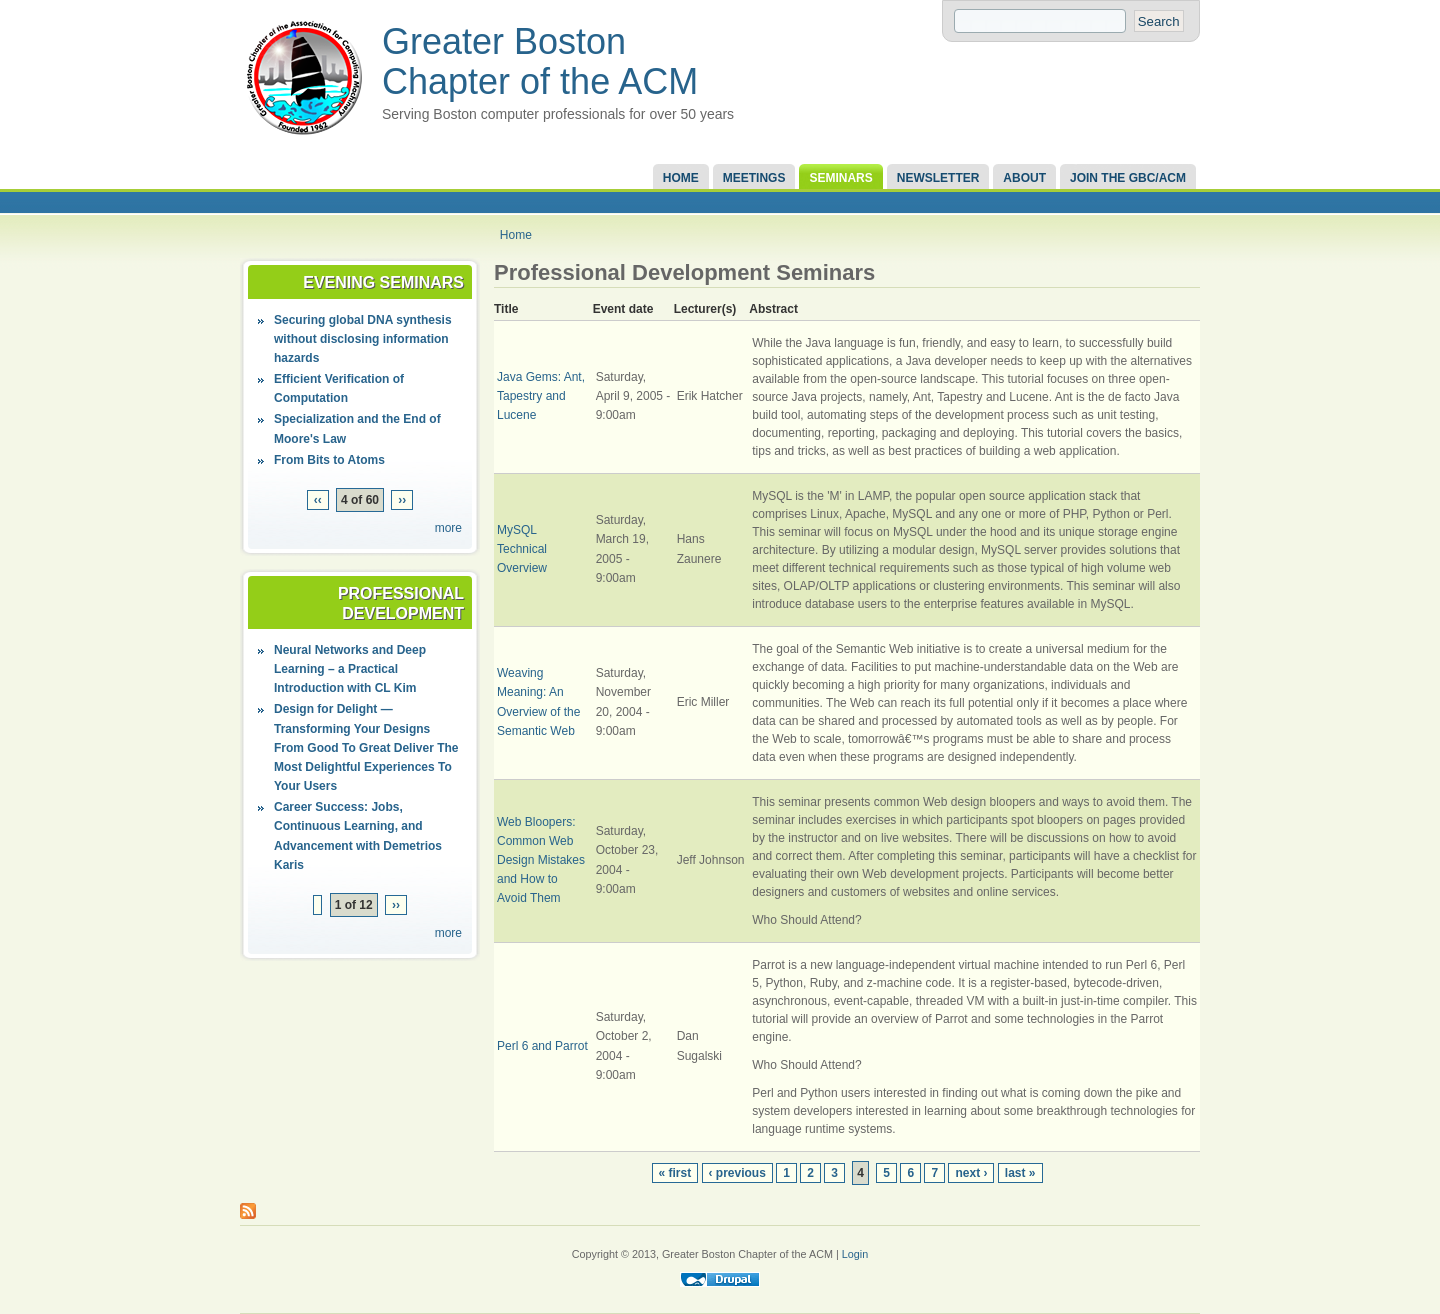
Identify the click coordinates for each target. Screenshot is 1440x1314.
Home (681, 178)
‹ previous (737, 1173)
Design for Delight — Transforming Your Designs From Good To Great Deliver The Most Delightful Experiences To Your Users (366, 747)
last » (1020, 1173)
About (1024, 178)
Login (855, 1254)
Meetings (754, 178)
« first (675, 1173)
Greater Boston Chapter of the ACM (540, 61)
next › (971, 1173)
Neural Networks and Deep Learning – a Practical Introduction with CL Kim (350, 669)
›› (402, 500)
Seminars (840, 178)
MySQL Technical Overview (522, 549)
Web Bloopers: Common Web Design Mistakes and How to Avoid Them (541, 860)
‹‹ (318, 500)
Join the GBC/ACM (1128, 178)
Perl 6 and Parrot (542, 1046)
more (448, 528)
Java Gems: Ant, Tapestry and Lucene (541, 396)
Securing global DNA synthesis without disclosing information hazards (363, 339)
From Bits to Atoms (329, 460)
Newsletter (938, 178)
